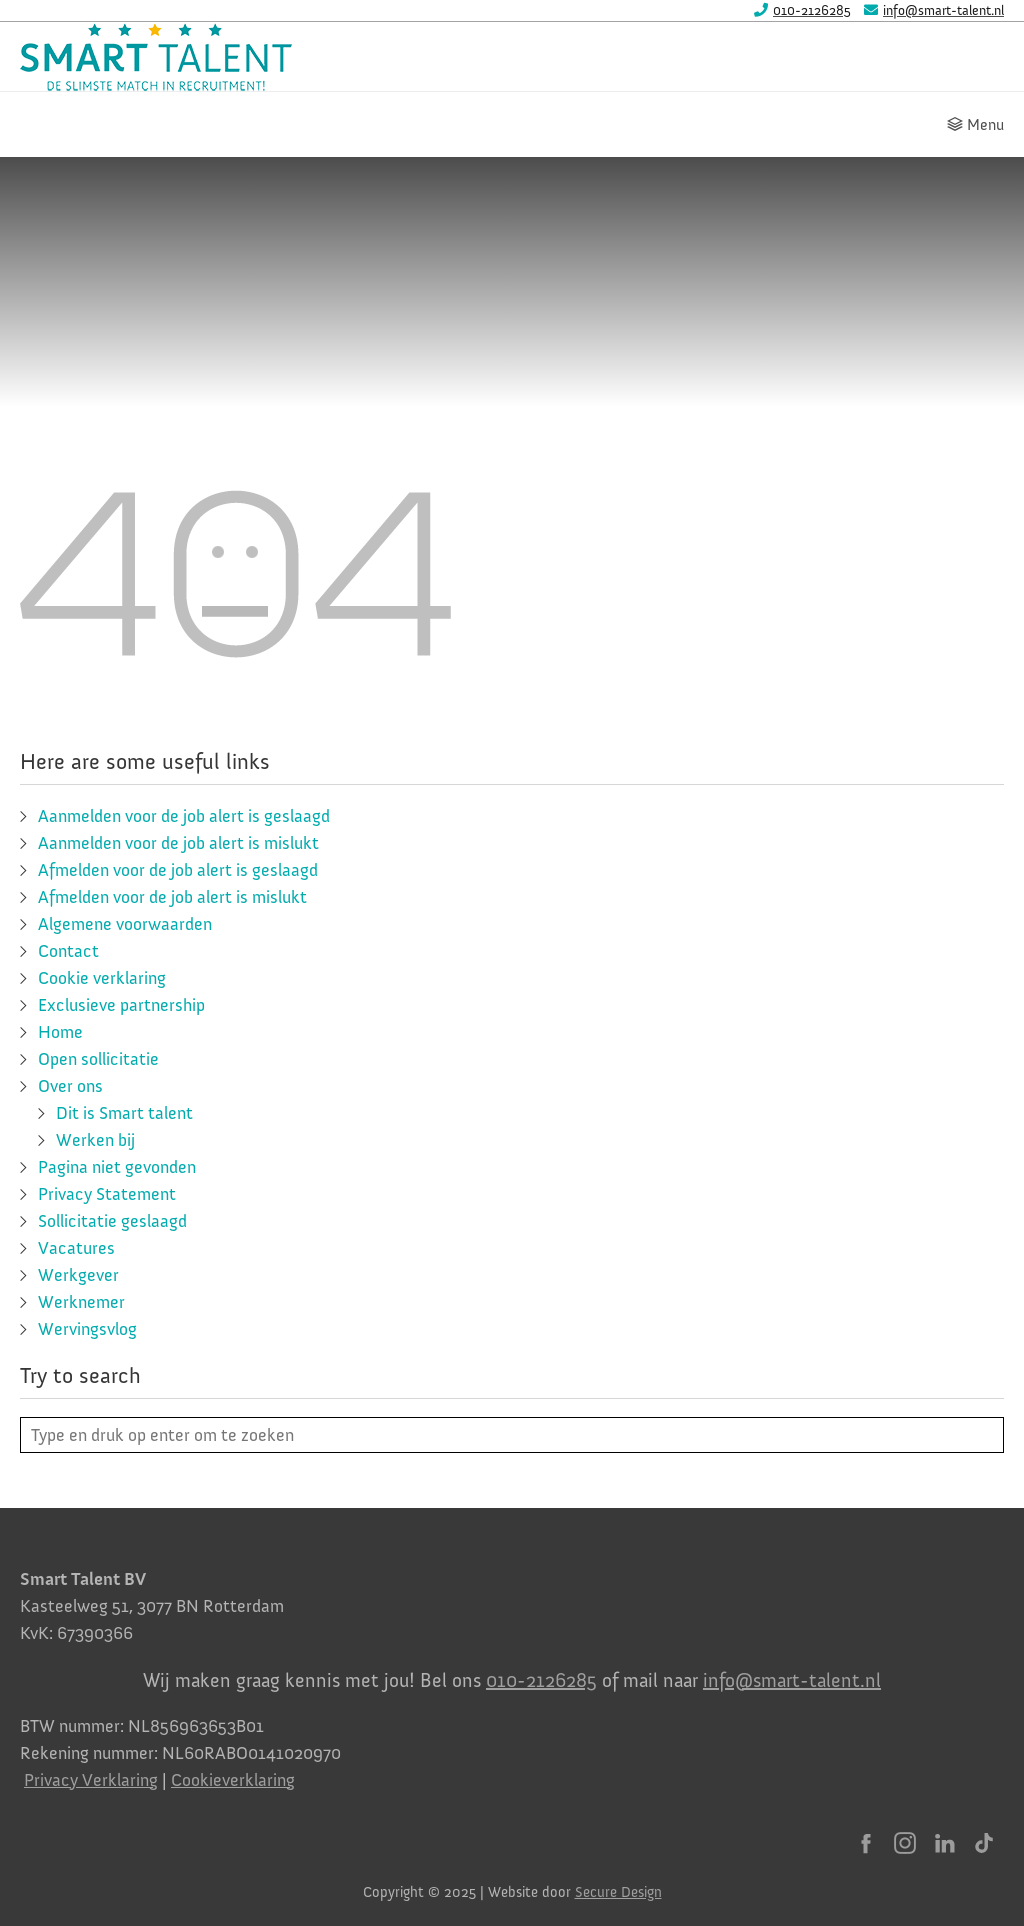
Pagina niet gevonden (117, 1167)
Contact (68, 951)
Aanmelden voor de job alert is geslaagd (184, 816)
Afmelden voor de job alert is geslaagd (178, 870)
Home (60, 1032)
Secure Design (618, 1892)
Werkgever (78, 1275)
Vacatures (76, 1248)
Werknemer (81, 1302)
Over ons (70, 1086)
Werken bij (95, 1140)
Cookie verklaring (102, 978)
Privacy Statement (107, 1194)
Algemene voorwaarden (125, 924)
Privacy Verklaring (91, 1780)
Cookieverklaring (233, 1780)
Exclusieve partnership (121, 1005)
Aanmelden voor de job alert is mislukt (178, 843)
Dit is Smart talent (124, 1113)
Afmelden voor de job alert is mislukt (172, 897)
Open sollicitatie (98, 1059)
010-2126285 (541, 1680)
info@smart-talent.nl (792, 1680)
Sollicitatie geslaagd (112, 1221)
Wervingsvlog (87, 1329)
